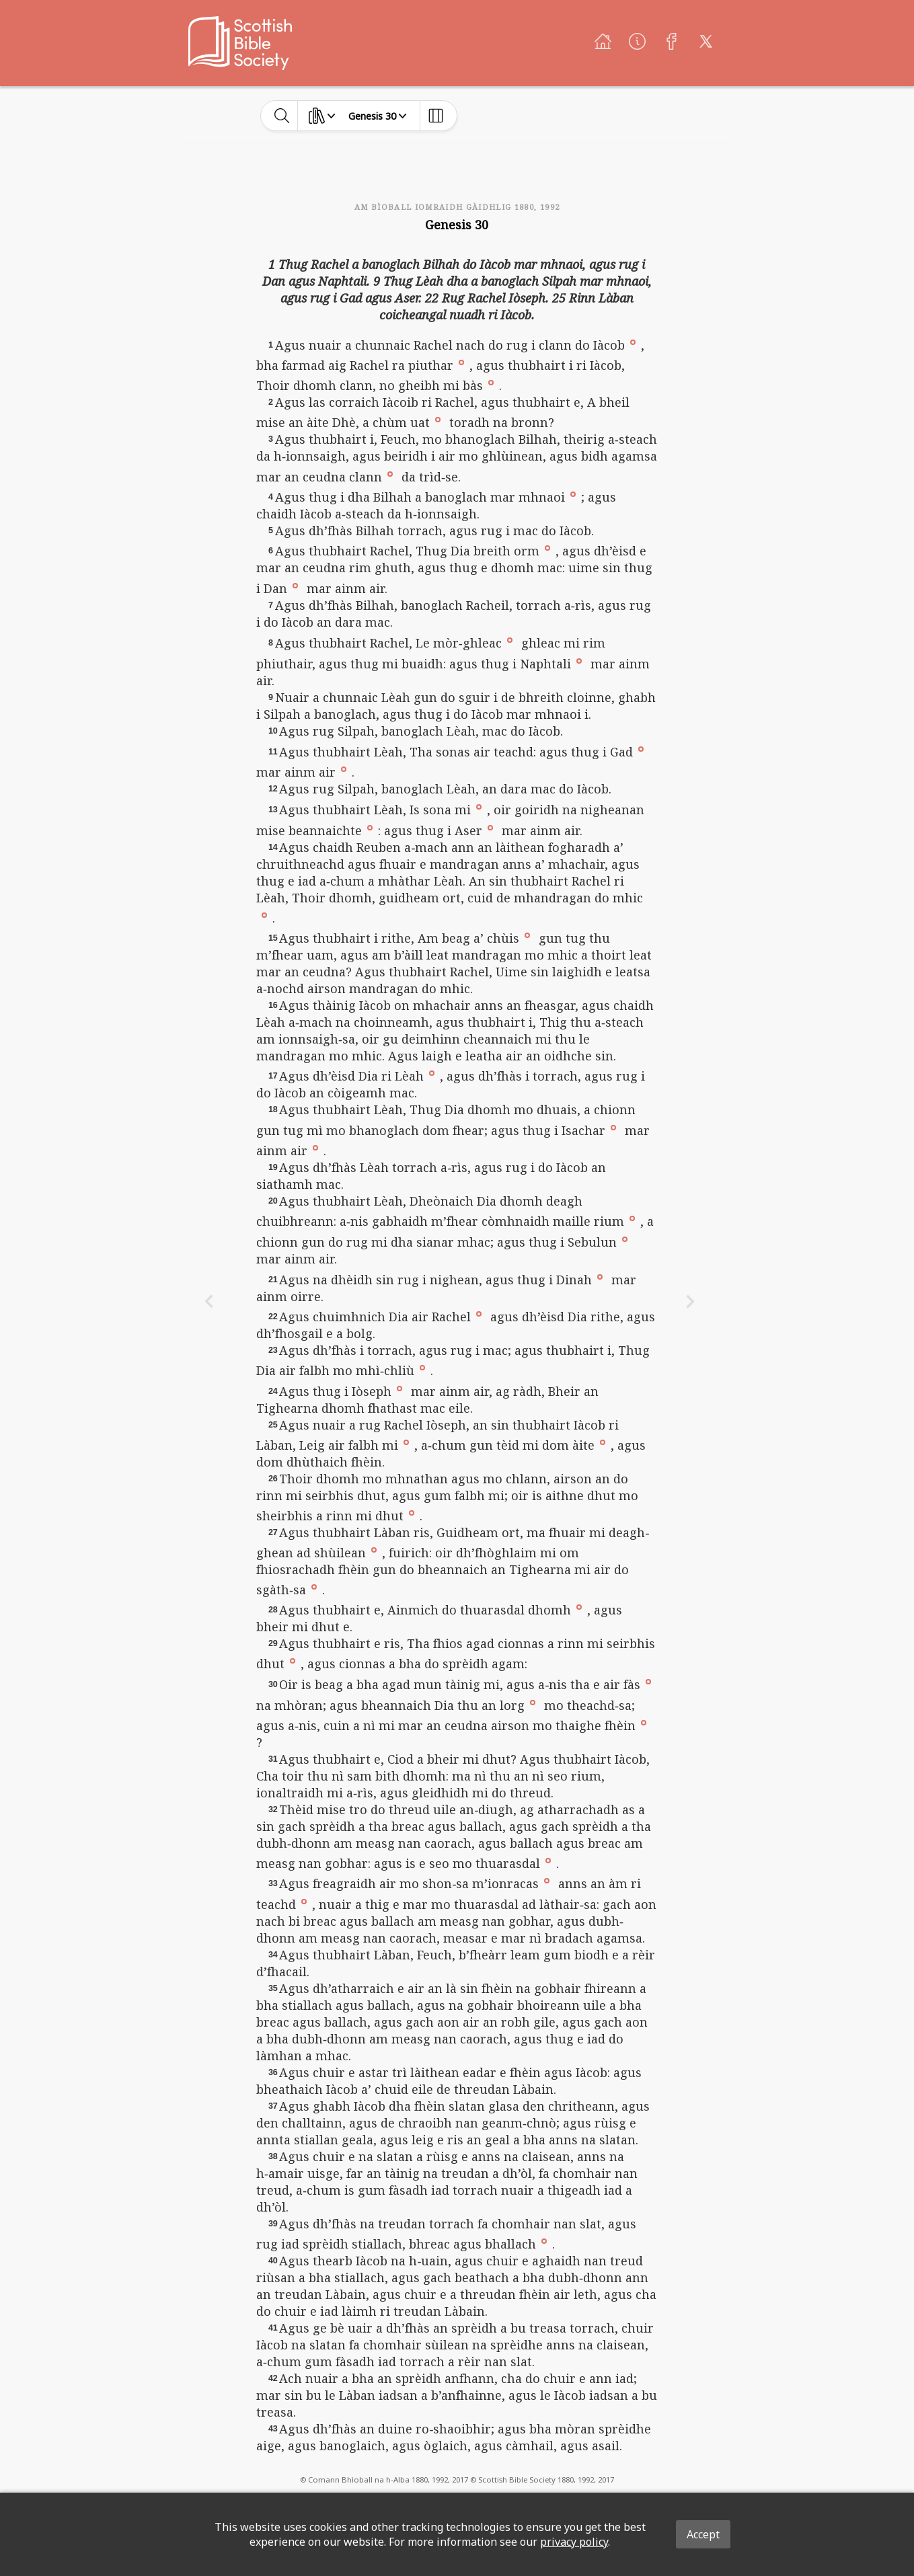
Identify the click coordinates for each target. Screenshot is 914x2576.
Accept (703, 2534)
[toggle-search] (282, 115)
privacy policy (574, 2541)
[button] (633, 342)
